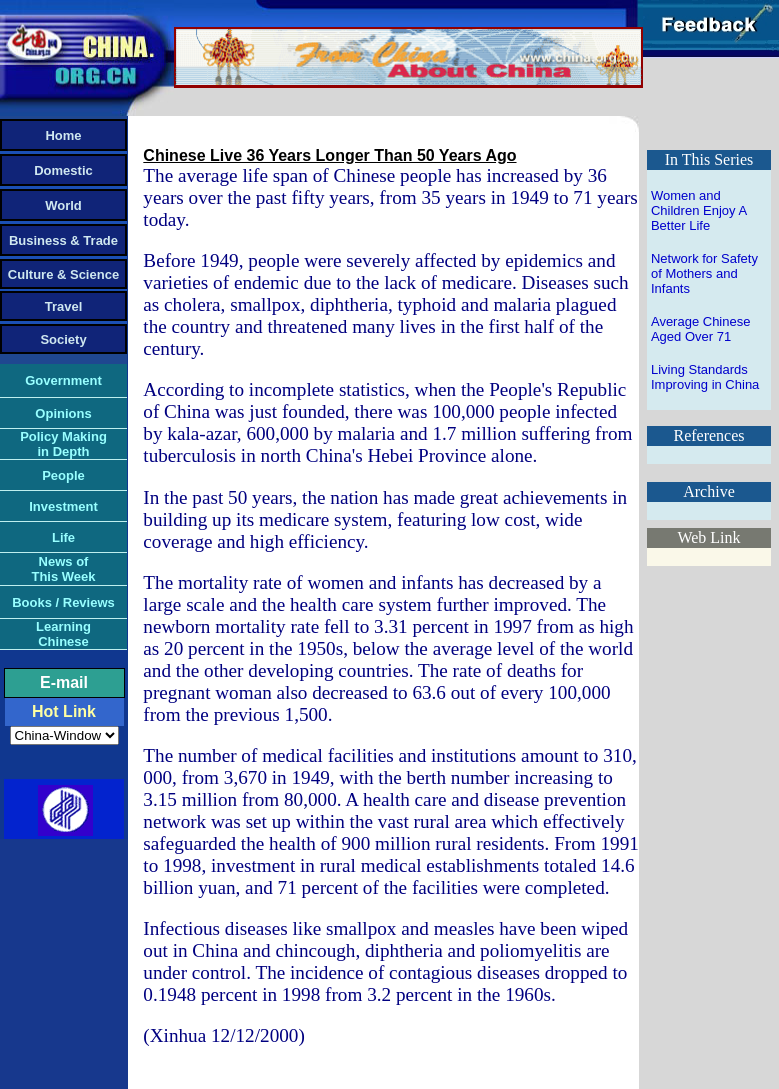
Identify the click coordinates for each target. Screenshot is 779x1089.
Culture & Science (63, 274)
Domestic (63, 170)
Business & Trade (63, 240)
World (63, 205)
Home (63, 135)
